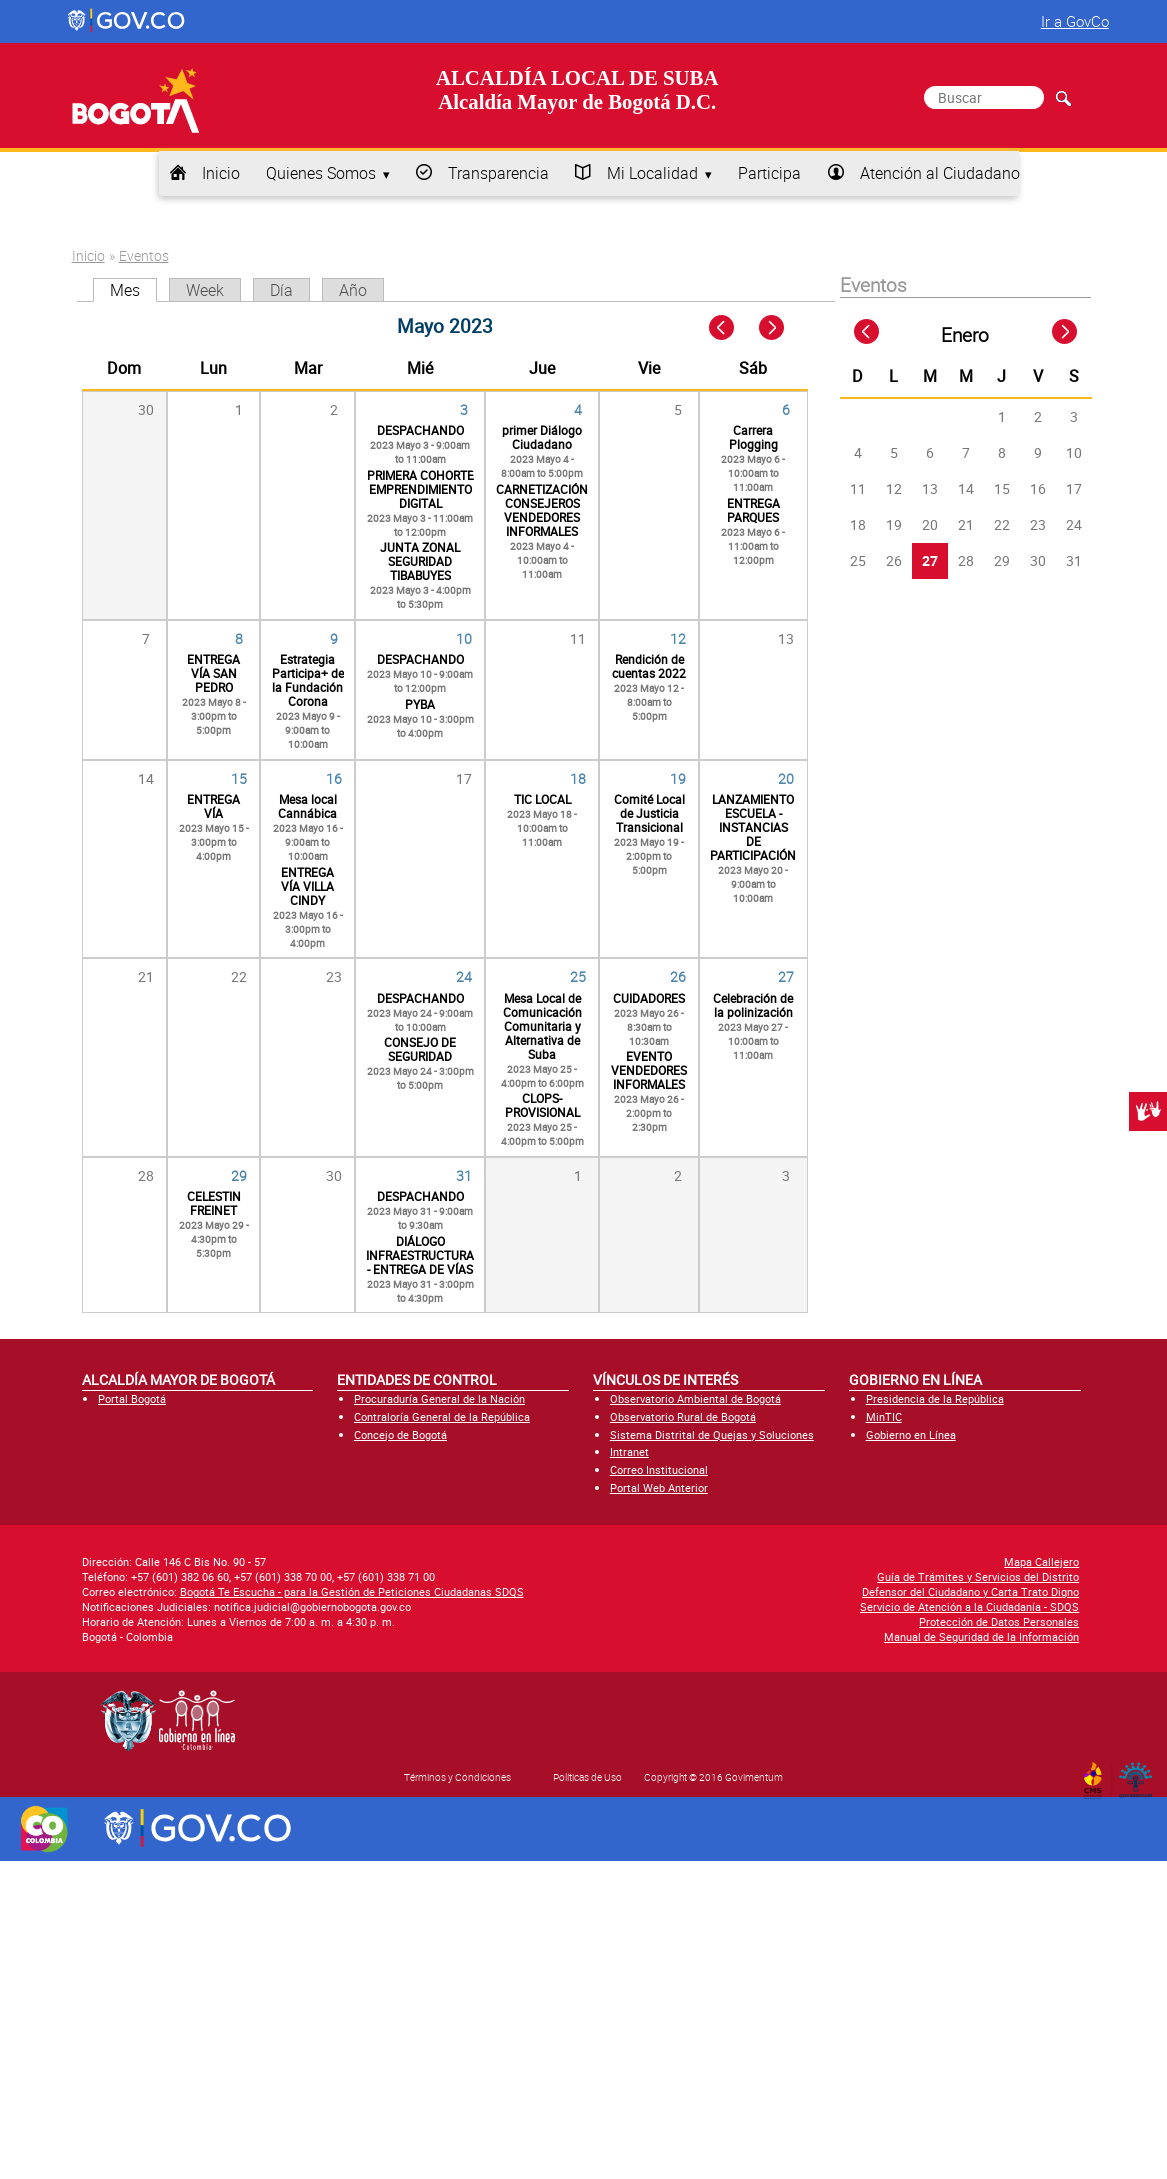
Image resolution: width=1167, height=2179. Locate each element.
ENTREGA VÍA (213, 806)
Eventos (144, 255)
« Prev (723, 328)
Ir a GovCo (1075, 21)
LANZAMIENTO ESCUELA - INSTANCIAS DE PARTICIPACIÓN (753, 827)
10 (464, 638)
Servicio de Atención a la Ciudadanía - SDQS (969, 1606)
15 (239, 778)
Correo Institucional (659, 1469)
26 (678, 976)
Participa (769, 173)
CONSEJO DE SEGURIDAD (420, 1049)
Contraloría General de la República (442, 1416)
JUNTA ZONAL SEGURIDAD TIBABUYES (420, 561)
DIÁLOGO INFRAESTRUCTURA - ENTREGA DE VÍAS (420, 1255)
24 (464, 976)
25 (578, 976)
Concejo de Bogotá (400, 1434)
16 (334, 778)
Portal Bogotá (132, 1398)
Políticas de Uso (587, 1777)
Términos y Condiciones (457, 1777)
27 (786, 976)
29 (239, 1175)
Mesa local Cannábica (307, 806)
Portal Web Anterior (659, 1487)
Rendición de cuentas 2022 (649, 666)
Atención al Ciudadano (940, 173)
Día (281, 290)
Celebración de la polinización (753, 1005)
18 (578, 778)
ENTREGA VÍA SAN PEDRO (213, 673)
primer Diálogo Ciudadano (542, 437)
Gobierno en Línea (911, 1434)
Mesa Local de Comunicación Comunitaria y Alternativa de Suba (542, 1026)
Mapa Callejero (1041, 1561)
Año (353, 290)
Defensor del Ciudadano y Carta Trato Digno (970, 1591)
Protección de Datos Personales (999, 1621)
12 (678, 638)
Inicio (221, 173)
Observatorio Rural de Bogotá (683, 1416)
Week (205, 290)
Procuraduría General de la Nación (439, 1398)
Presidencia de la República (935, 1398)
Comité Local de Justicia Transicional (649, 813)
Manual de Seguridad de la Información (981, 1636)
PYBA (420, 704)
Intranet (629, 1451)
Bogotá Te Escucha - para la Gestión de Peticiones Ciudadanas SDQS (352, 1591)
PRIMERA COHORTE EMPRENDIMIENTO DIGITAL (420, 489)
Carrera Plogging (753, 437)
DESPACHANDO (420, 430)
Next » (782, 328)
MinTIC (884, 1416)
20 (786, 778)
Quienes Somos (321, 173)
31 (464, 1175)
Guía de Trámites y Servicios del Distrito (978, 1576)
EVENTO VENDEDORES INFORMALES (649, 1070)
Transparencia (498, 173)
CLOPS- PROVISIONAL (542, 1105)
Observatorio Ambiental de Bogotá (695, 1398)
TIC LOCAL (542, 799)
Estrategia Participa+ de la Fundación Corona (308, 680)
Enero (965, 335)
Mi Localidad (652, 173)
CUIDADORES (649, 998)
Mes (133, 290)
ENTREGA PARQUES (753, 510)
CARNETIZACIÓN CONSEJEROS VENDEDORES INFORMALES (542, 510)
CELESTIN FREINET (214, 1203)
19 (678, 778)
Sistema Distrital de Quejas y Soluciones (712, 1434)
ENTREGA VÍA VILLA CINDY (307, 886)
